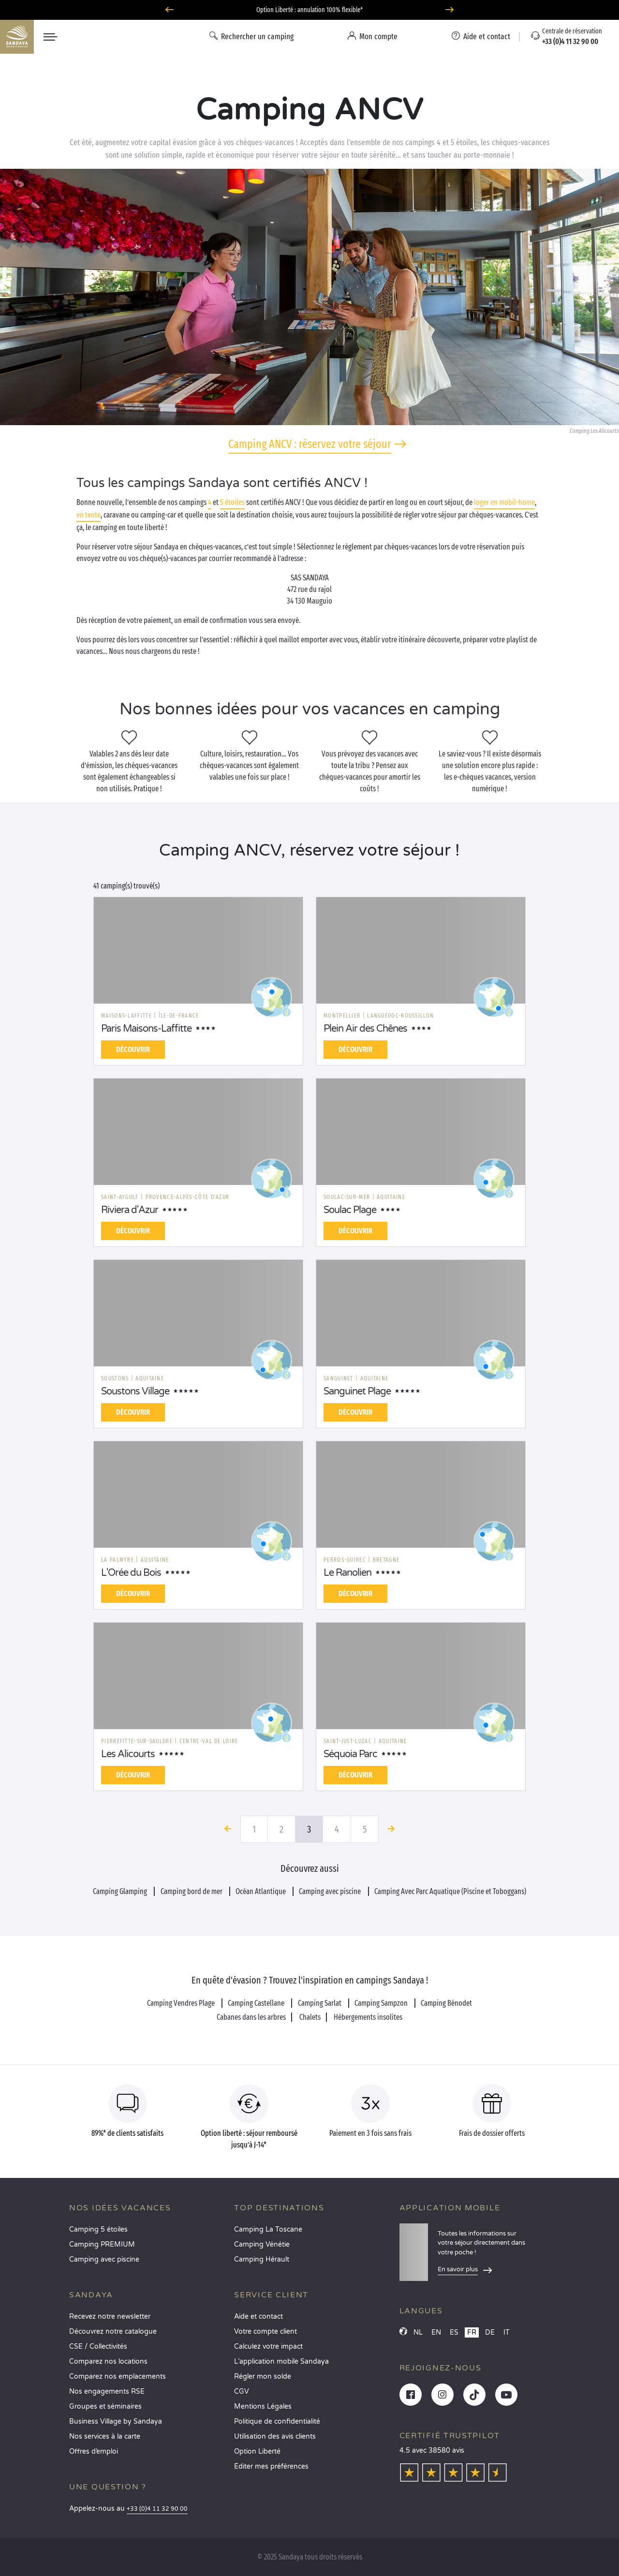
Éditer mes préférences (271, 2466)
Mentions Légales (263, 2406)
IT (506, 2332)
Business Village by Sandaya (115, 2421)
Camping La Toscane (268, 2229)
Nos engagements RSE (107, 2391)
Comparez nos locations (108, 2361)
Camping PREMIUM (102, 2244)
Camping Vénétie (262, 2244)
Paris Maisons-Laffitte (146, 1029)
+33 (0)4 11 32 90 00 (157, 2509)
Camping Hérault (261, 2259)
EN (436, 2332)
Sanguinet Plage (357, 1391)
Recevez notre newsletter (109, 2316)
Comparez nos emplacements (117, 2376)
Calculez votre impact (268, 2346)
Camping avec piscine (104, 2259)
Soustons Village (135, 1391)
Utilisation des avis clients (275, 2436)
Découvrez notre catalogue (113, 2331)
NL (418, 2332)
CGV (241, 2391)
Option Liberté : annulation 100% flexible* (309, 10)
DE (490, 2332)
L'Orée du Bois (131, 1573)
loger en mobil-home (504, 502)
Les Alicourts (128, 1754)
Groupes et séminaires (105, 2406)
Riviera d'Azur (129, 1210)
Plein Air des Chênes (365, 1029)
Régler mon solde (262, 2376)
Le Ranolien (347, 1573)
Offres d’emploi (93, 2451)
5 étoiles (232, 502)
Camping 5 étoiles (98, 2229)
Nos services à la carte (104, 2436)
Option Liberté (257, 2451)
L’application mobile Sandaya (281, 2361)
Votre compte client (265, 2331)
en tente (88, 514)
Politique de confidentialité (277, 2421)
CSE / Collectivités (98, 2346)
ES (454, 2332)
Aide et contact (258, 2316)
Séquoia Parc (350, 1754)
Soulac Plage (350, 1210)
